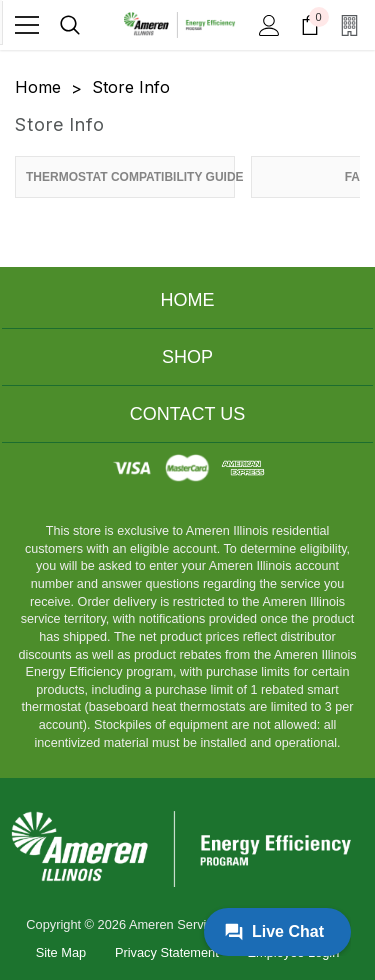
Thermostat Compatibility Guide (130, 177)
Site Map (61, 952)
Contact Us (187, 414)
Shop (187, 357)
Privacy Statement (167, 952)
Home (188, 300)
